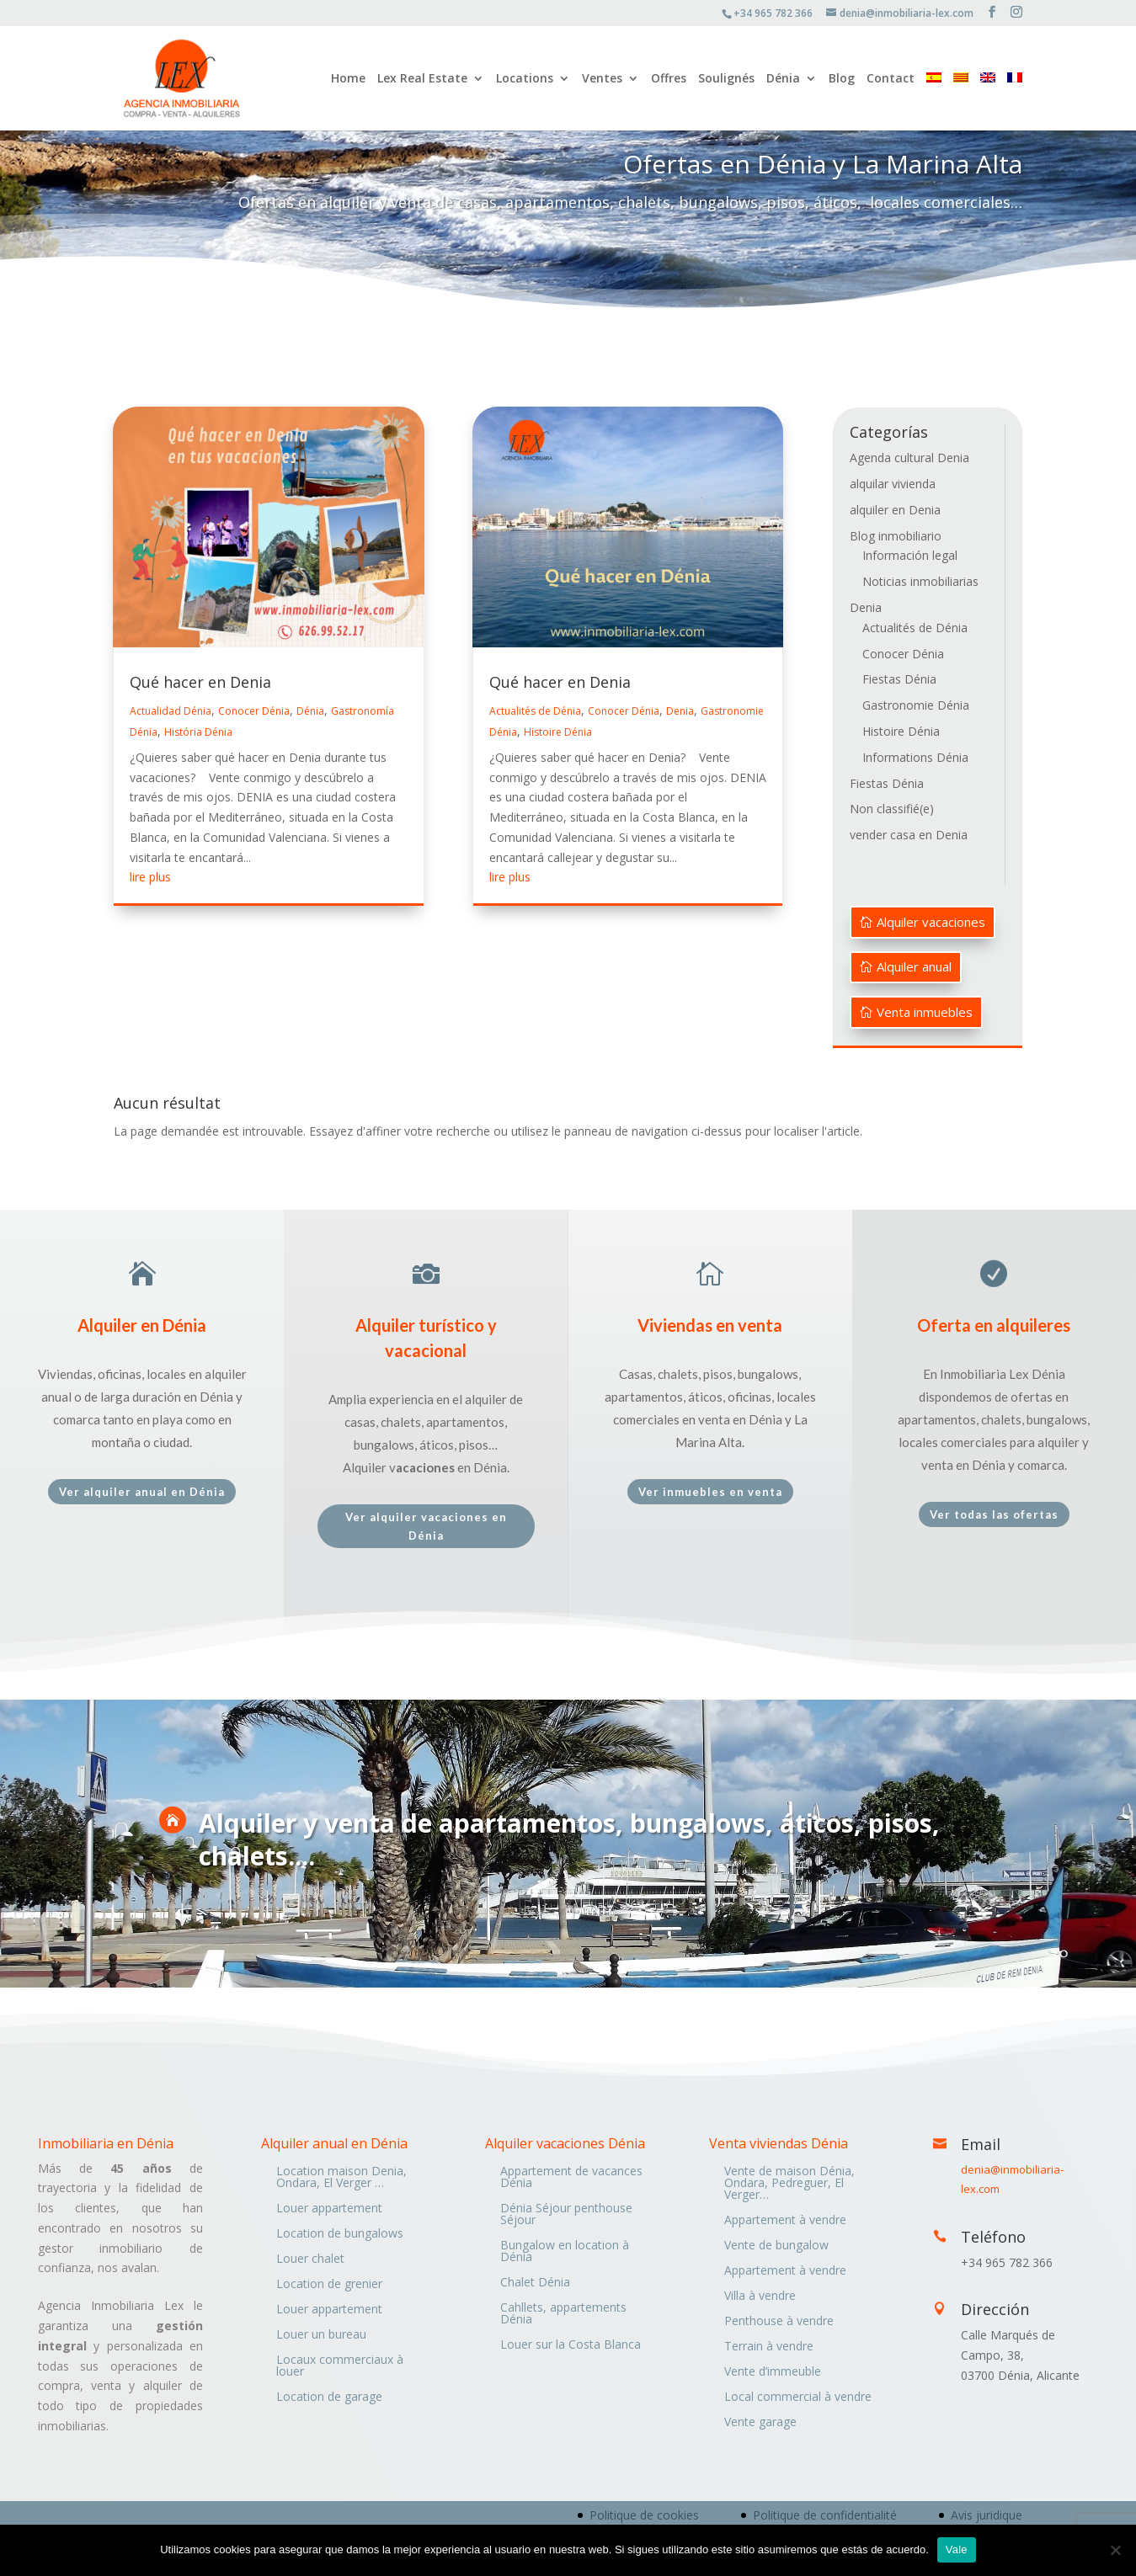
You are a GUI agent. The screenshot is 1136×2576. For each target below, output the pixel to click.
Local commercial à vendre (798, 2397)
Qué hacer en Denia (200, 682)
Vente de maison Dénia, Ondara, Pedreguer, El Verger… (789, 2183)
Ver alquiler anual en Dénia (142, 1491)
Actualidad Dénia (170, 711)
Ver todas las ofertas (994, 1514)
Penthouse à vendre (779, 2322)
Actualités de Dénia (535, 711)
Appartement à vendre (785, 2220)
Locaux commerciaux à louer (339, 2366)
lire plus (150, 877)
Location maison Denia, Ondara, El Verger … (341, 2177)
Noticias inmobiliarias (920, 581)
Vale (957, 2549)
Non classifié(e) (892, 809)
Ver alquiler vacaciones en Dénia (426, 1526)
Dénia (783, 79)
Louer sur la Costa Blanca (570, 2345)
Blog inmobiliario (895, 536)
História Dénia (198, 732)
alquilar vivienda (893, 484)
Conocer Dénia (254, 711)
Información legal (909, 555)
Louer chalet (310, 2259)
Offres (668, 79)
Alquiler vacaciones (931, 921)
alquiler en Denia (895, 510)
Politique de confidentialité (825, 2515)
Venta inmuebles (925, 1011)
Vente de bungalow (776, 2246)
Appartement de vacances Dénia (571, 2177)
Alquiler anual (914, 966)
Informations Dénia (915, 757)
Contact (891, 79)
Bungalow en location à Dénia (564, 2252)
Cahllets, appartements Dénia (563, 2314)
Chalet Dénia (535, 2283)
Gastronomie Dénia (915, 705)
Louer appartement (329, 2209)
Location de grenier (329, 2284)
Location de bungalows (339, 2234)
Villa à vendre (760, 2296)
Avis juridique (986, 2515)
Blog (842, 79)
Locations (524, 79)
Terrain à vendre (768, 2347)
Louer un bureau (321, 2335)
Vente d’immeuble (772, 2372)
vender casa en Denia (909, 835)
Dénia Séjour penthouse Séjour (566, 2214)
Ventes (602, 79)
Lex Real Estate (422, 79)
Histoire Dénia (558, 732)
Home (348, 79)
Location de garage (329, 2397)
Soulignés (726, 79)
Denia (680, 711)
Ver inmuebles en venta (710, 1491)
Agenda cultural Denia (909, 458)
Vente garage (760, 2423)
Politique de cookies (644, 2515)
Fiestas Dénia (899, 679)
